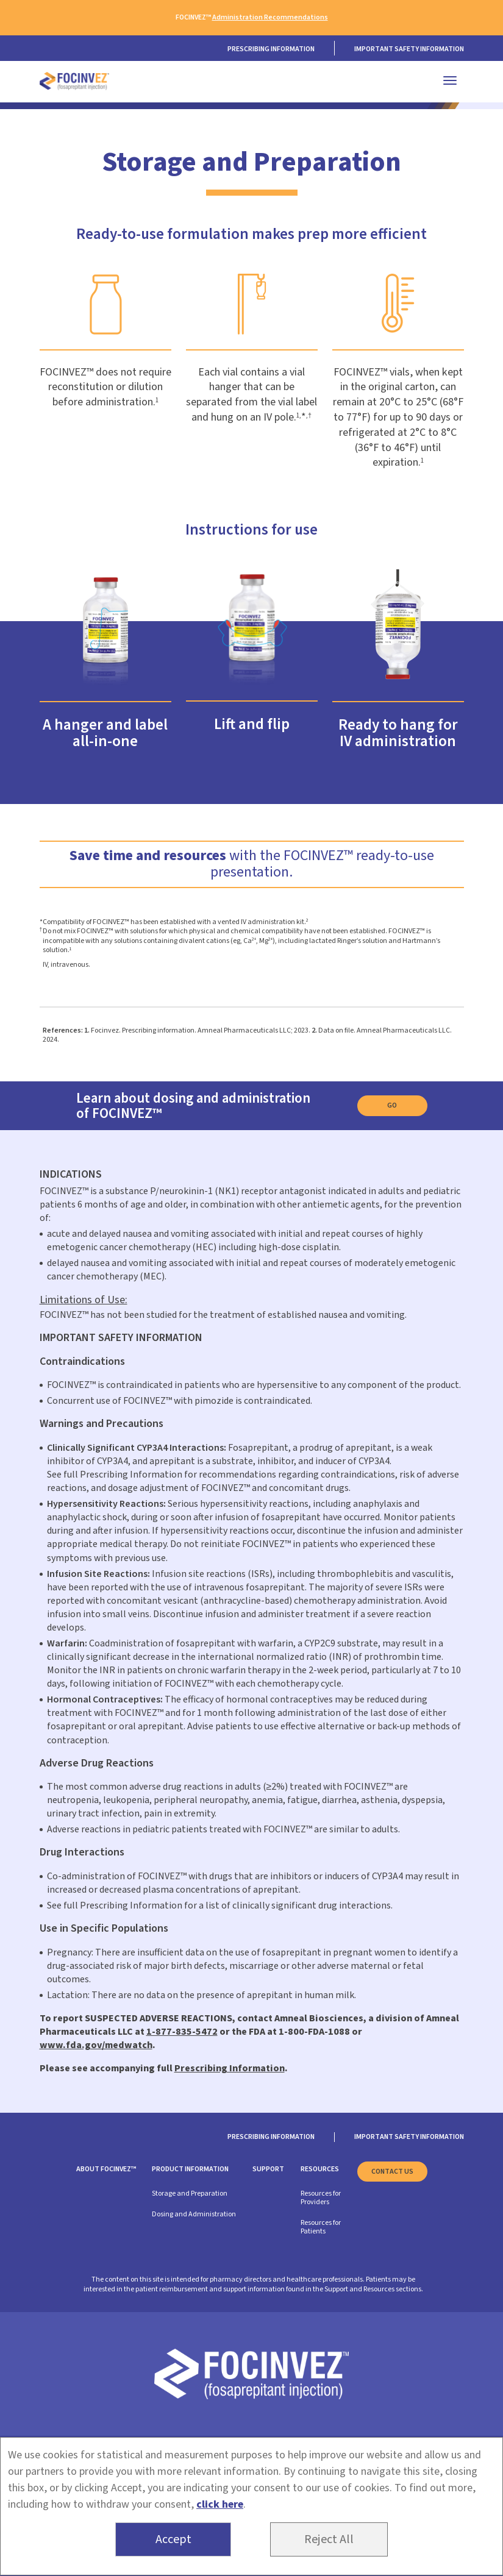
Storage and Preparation (189, 2193)
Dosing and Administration (194, 2214)
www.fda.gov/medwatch (96, 2045)
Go (392, 1105)
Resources (320, 2169)
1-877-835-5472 (182, 2031)
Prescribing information (271, 2137)
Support (268, 2169)
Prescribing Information (229, 2068)
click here (219, 2504)
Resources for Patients (321, 2227)
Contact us (392, 2171)
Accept (173, 2539)
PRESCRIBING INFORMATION (271, 49)
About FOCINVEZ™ (106, 2169)
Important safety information (409, 49)
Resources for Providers (321, 2197)
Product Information (190, 2169)
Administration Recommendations (270, 17)
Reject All (329, 2539)
